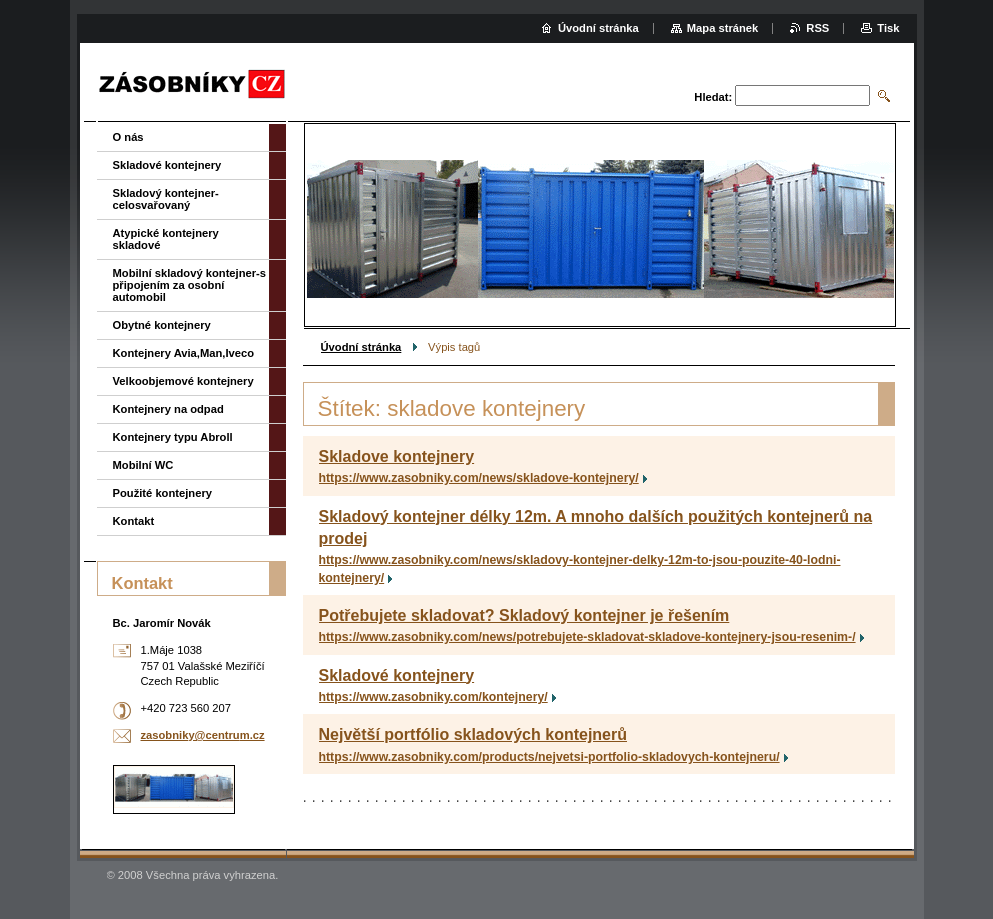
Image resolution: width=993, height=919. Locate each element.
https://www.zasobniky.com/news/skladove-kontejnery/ (479, 478)
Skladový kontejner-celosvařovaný (166, 199)
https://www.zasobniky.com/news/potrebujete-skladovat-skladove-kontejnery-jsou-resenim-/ (587, 637)
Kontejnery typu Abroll (173, 437)
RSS (817, 28)
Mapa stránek (723, 28)
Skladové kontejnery (397, 675)
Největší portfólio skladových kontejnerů (473, 734)
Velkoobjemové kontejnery (183, 381)
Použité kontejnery (162, 493)
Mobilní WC (143, 465)
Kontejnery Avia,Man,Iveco (184, 353)
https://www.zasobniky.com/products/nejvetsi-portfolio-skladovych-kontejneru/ (549, 757)
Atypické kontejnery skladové (166, 239)
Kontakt (134, 521)
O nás (128, 137)
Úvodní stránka (361, 347)
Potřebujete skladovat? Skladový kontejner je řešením (524, 615)
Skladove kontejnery (397, 456)
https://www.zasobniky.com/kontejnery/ (433, 697)
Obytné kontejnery (162, 325)
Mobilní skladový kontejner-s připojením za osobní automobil (190, 285)
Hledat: (713, 97)
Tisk (888, 28)
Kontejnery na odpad (168, 409)
